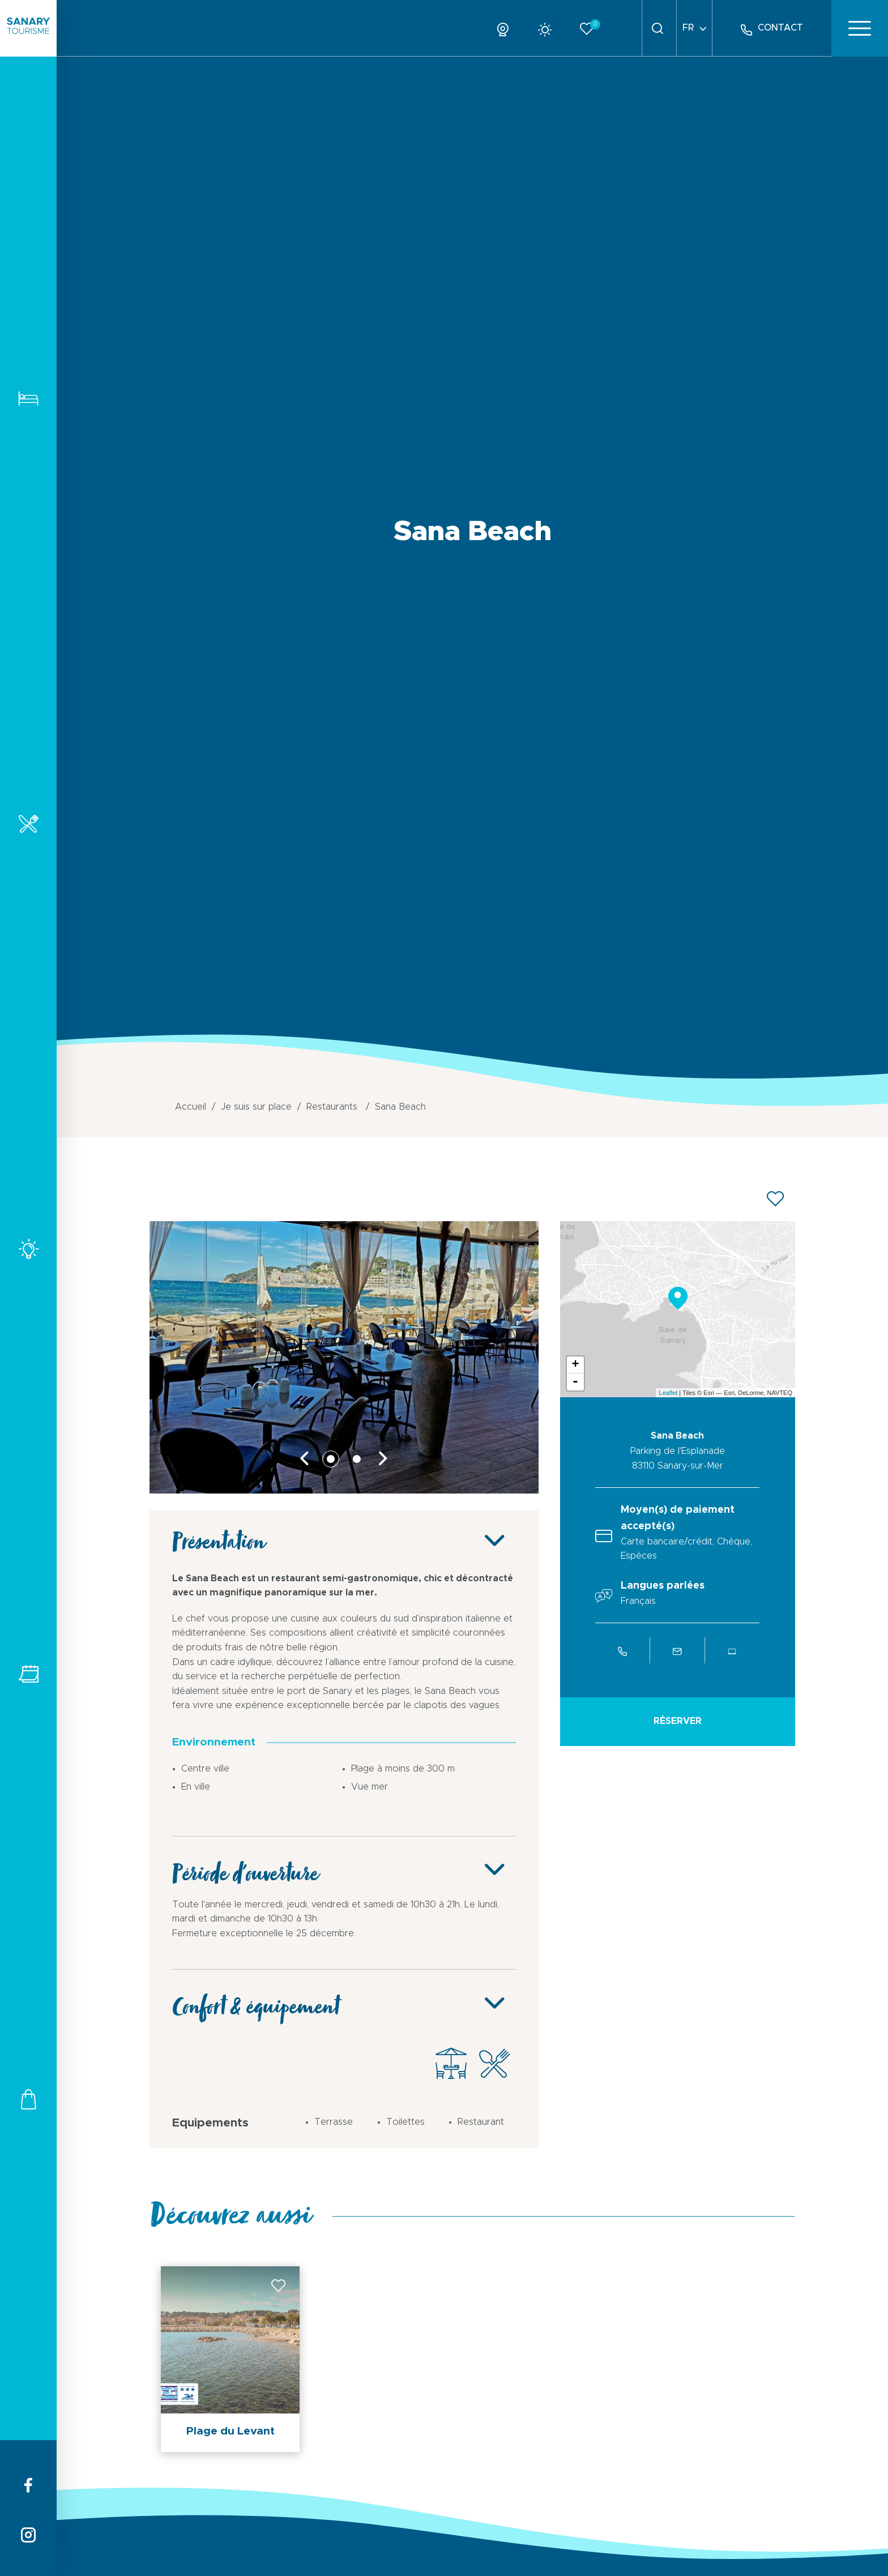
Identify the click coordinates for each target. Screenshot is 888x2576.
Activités (28, 1249)
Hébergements (28, 398)
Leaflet (668, 1392)
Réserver (678, 1721)
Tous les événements (28, 1674)
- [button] (575, 1381)
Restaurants (28, 823)
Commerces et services (28, 2099)
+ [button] (575, 1365)
